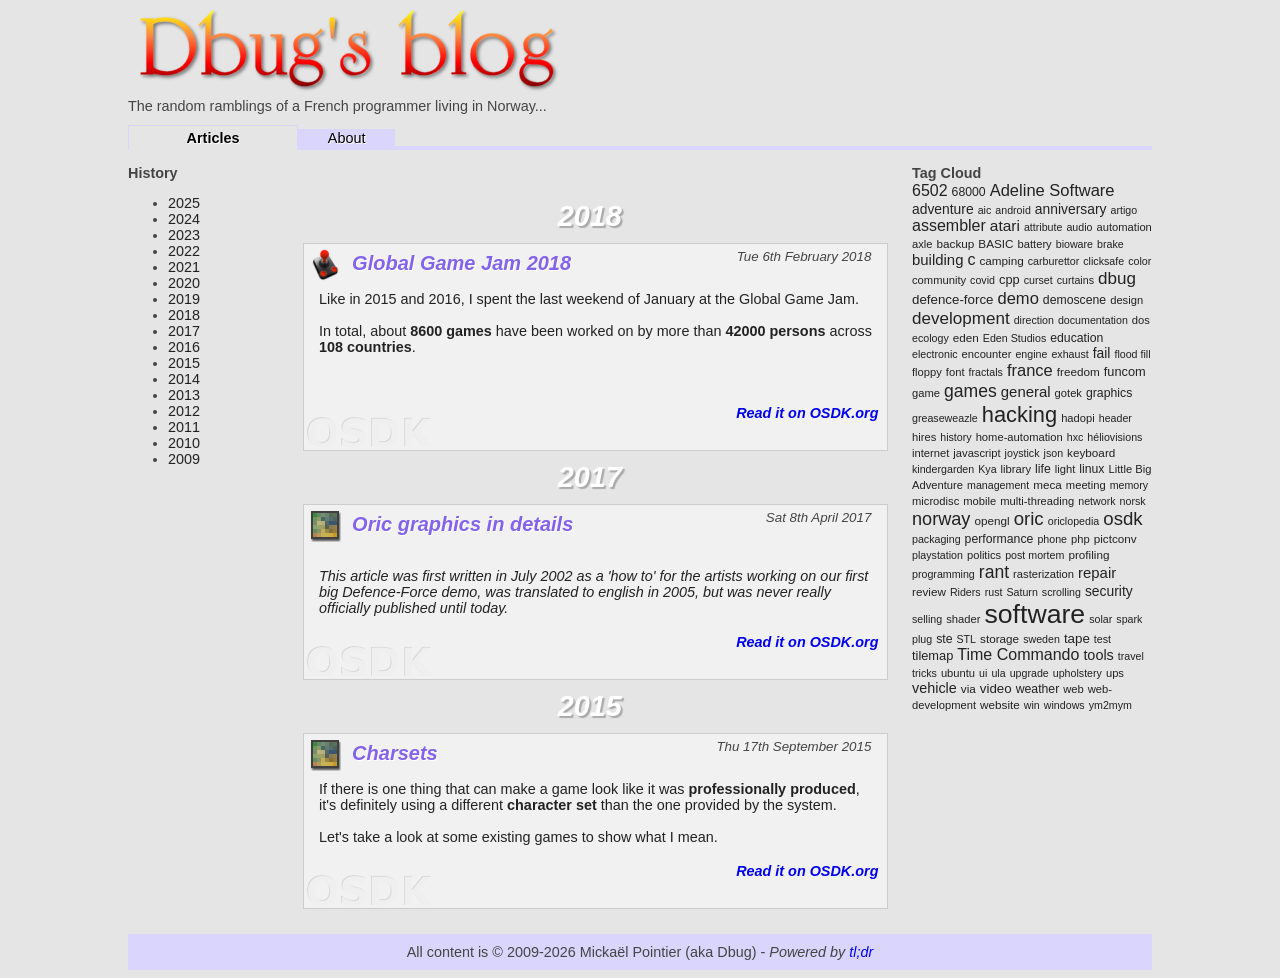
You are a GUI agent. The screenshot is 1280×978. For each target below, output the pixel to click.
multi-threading (1037, 501)
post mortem (1034, 555)
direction (1034, 320)
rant (994, 572)
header (1115, 418)
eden (966, 337)
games (970, 391)
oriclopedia (1074, 521)
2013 (184, 395)
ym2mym (1110, 705)
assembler (949, 225)
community (939, 280)
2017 (184, 331)
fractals (986, 372)
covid (982, 280)
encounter (987, 354)
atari (1005, 225)
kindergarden (943, 469)
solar (1100, 619)
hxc (1075, 437)
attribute (1043, 227)
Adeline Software (1052, 190)
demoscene (1074, 300)
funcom (1125, 371)
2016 (184, 347)
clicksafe (1103, 261)
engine (1031, 354)
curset (1038, 280)
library (1016, 469)
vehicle (934, 688)
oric (1029, 518)
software (1034, 614)
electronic (935, 354)
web (1073, 689)
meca (1047, 484)
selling (927, 619)
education (1076, 338)
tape (1077, 638)
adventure (943, 209)
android (1013, 210)
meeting (1086, 485)
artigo (1123, 210)
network (1096, 501)
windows (1064, 705)
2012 (184, 411)
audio (1079, 227)
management (998, 485)
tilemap (932, 655)
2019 (184, 299)
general (1026, 391)
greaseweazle (945, 418)
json (1054, 453)
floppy (927, 372)
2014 (184, 379)
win (1032, 705)
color (1139, 261)
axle (922, 244)
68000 (969, 192)
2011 (184, 427)
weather (1038, 689)
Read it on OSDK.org (807, 413)
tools (1098, 655)
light (1065, 469)
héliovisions (1114, 437)
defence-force (953, 299)
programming (943, 574)
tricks (924, 673)
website (1000, 704)
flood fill (1132, 354)
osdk (1122, 518)
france (1030, 370)
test (1102, 639)
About (347, 138)
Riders (965, 592)
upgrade (1029, 673)
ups (1115, 673)
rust (994, 592)
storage (999, 638)
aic (985, 210)
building (937, 259)
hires (924, 437)
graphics (1109, 393)
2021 (184, 267)
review (929, 591)
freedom (1078, 371)
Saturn (1021, 592)
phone (1052, 539)
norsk (1133, 501)
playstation (937, 555)
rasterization (1043, 574)
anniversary (1071, 209)
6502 (930, 190)
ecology (930, 338)
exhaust (1069, 354)
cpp (1009, 279)
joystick (1022, 453)
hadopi (1078, 418)
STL (967, 639)
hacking (1019, 414)
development (961, 318)
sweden (1041, 639)
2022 (184, 251)
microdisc (935, 501)
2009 (184, 459)
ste (944, 639)
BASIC (995, 243)
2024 (184, 219)
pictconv (1115, 538)
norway (941, 519)
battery (1035, 244)
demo (1018, 298)
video (996, 688)
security (1109, 591)
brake (1110, 244)
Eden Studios (1014, 338)
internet (930, 453)
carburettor (1054, 261)
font (955, 372)
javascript (976, 453)
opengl (991, 520)
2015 (184, 363)
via (968, 688)
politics (984, 555)
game (926, 393)
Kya (987, 469)
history (955, 437)
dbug (1117, 278)
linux (1091, 469)
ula (998, 673)
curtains (1075, 280)
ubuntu (958, 673)
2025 (184, 203)
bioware (1074, 244)
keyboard (1091, 452)
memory (1129, 485)
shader (963, 619)
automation (1123, 227)
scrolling (1061, 592)
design (1126, 300)
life (1043, 469)
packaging (936, 539)
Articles (213, 138)
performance (999, 539)
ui (983, 673)
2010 (184, 443)
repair (1097, 572)
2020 (184, 283)
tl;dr (861, 952)
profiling (1088, 554)
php (1080, 539)
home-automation (1019, 437)
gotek (1068, 393)
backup (956, 243)
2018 (184, 315)
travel (1131, 656)
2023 (184, 235)
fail (1102, 353)
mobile (979, 501)
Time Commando (1018, 654)
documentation (1093, 320)
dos (1141, 320)
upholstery (1077, 673)
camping (1001, 260)
